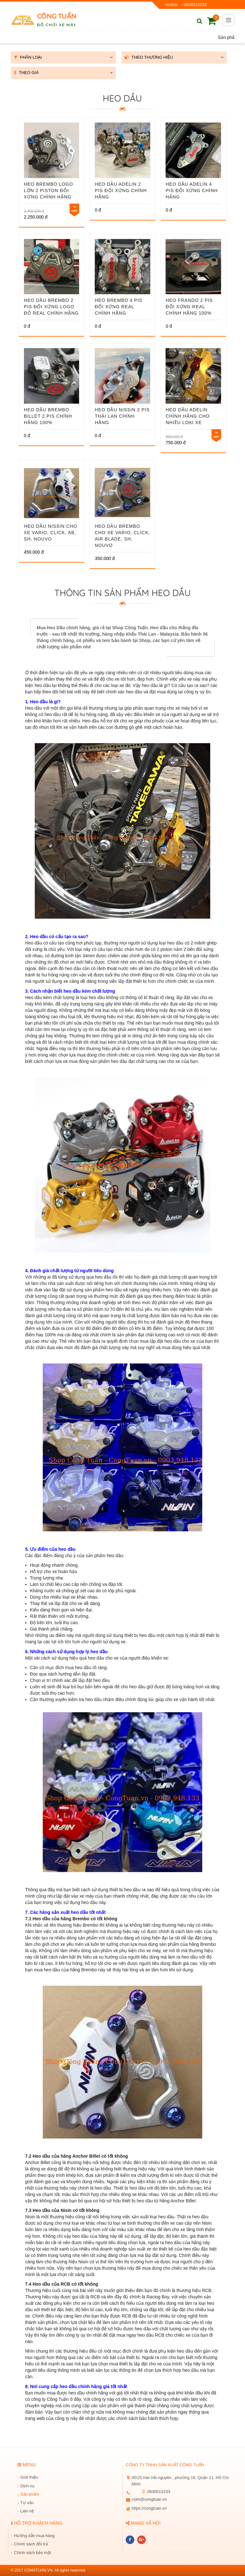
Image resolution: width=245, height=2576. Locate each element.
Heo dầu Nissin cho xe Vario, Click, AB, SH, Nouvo (50, 532)
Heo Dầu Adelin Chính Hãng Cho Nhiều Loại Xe (188, 416)
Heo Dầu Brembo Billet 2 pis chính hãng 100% (48, 416)
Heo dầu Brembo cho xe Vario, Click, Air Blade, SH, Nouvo (122, 536)
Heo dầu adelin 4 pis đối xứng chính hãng (192, 190)
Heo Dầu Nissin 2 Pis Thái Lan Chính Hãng (122, 416)
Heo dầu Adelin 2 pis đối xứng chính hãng (121, 190)
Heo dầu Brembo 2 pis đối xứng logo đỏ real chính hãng (51, 307)
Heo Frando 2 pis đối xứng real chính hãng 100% (189, 307)
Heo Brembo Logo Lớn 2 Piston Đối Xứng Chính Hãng (48, 190)
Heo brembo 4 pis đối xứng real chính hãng (118, 307)
